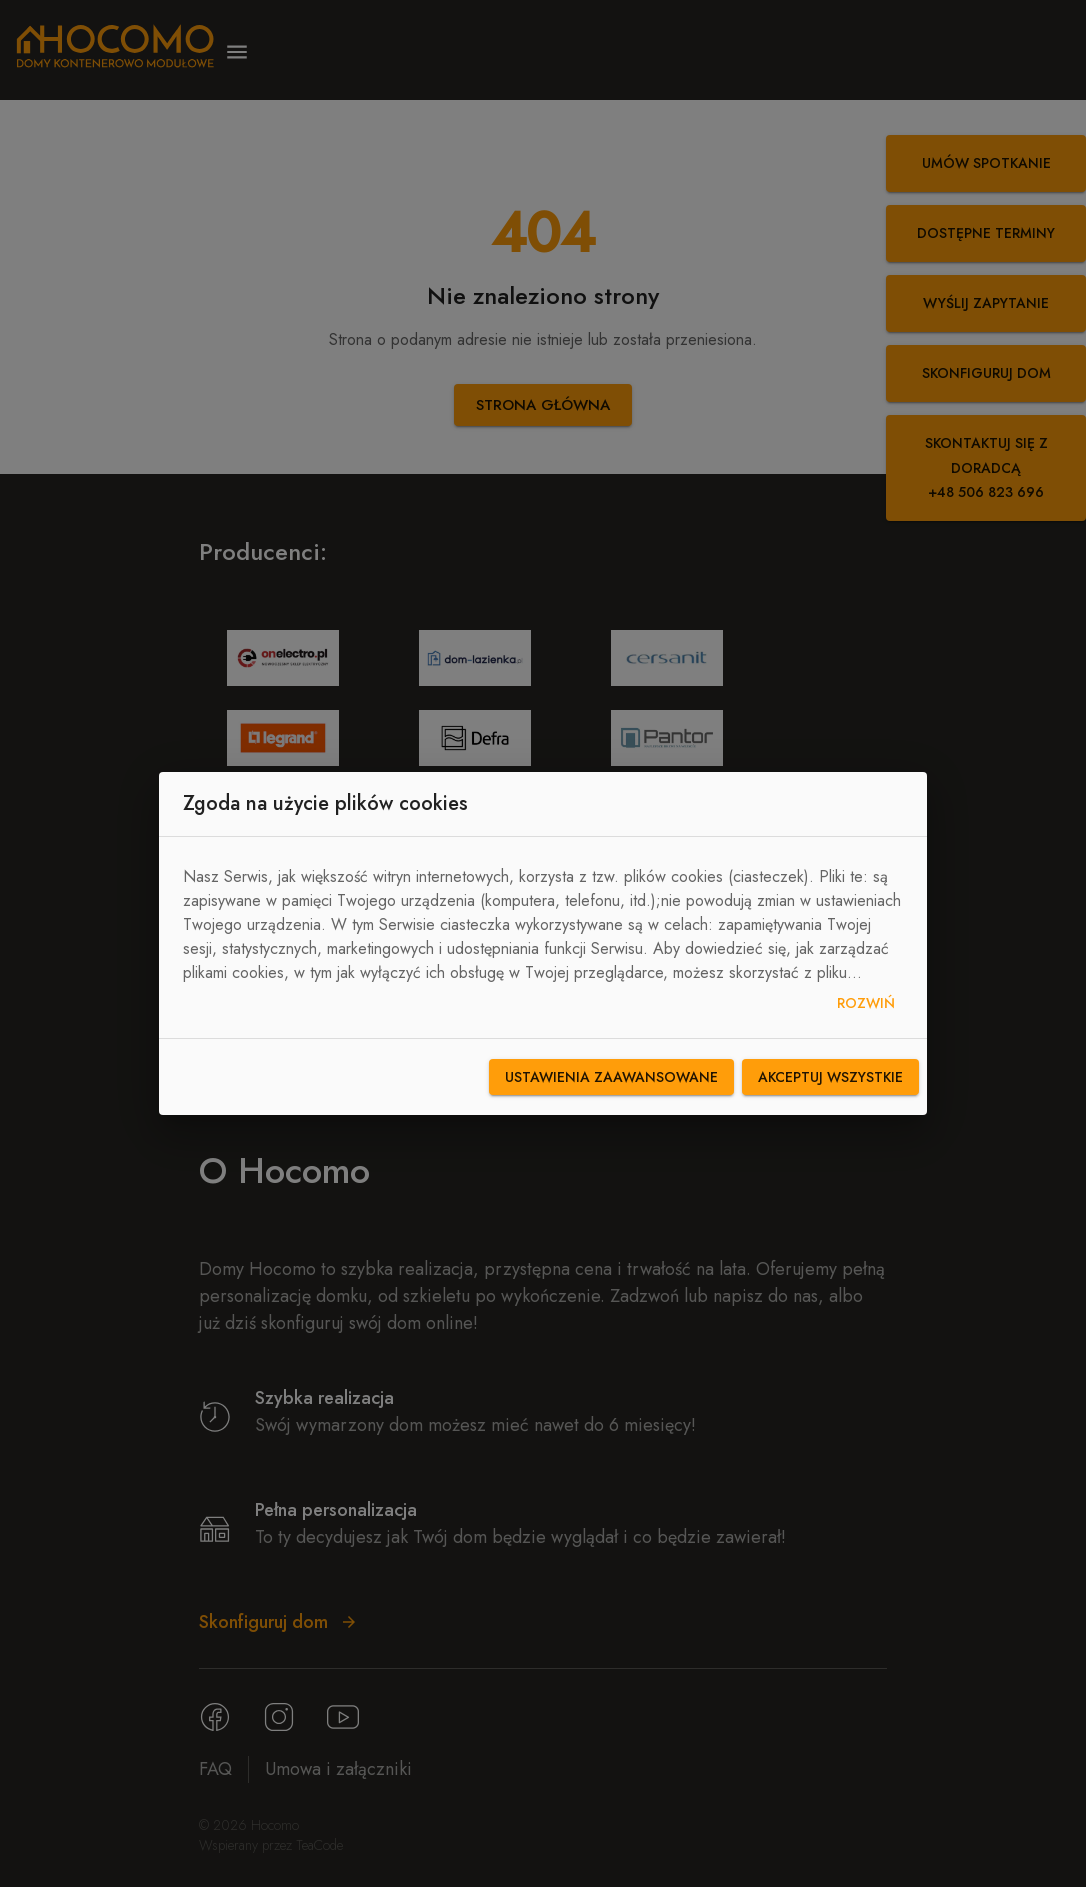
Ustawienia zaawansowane (611, 1077)
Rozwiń (866, 1003)
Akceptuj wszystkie (830, 1077)
